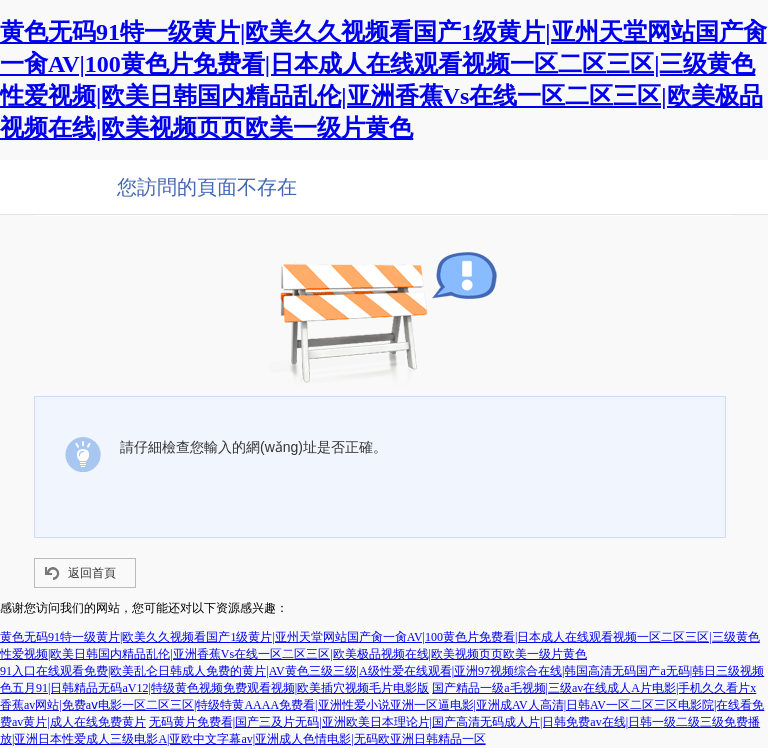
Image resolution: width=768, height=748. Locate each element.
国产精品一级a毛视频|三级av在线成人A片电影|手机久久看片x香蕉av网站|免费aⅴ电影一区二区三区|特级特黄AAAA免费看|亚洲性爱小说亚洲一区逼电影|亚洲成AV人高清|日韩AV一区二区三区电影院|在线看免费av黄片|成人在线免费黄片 (382, 705)
